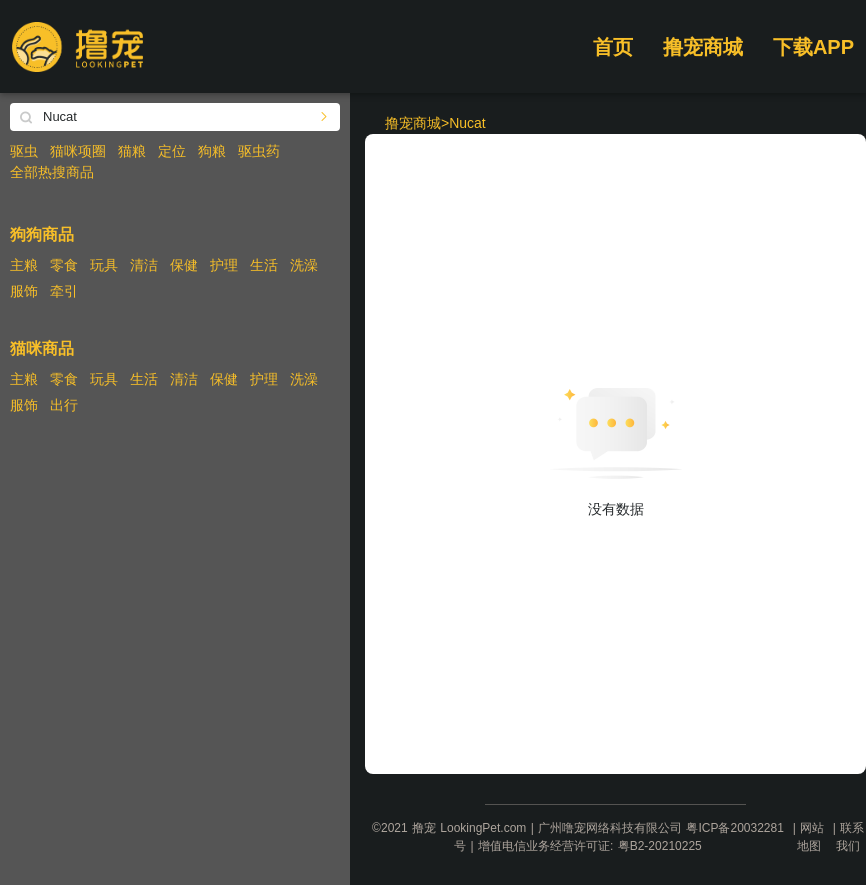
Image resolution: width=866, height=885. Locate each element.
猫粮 (132, 151)
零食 (64, 265)
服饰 (24, 291)
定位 (172, 151)
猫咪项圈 (78, 151)
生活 (264, 265)
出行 (64, 405)
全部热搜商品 (52, 172)
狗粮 (212, 151)
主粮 (24, 265)
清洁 (144, 265)
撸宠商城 (703, 47)
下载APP (813, 47)
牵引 (64, 291)
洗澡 (304, 265)
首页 (613, 47)
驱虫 (24, 151)
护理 (224, 265)
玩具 (104, 265)
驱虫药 (259, 151)
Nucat (467, 123)
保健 (184, 265)
